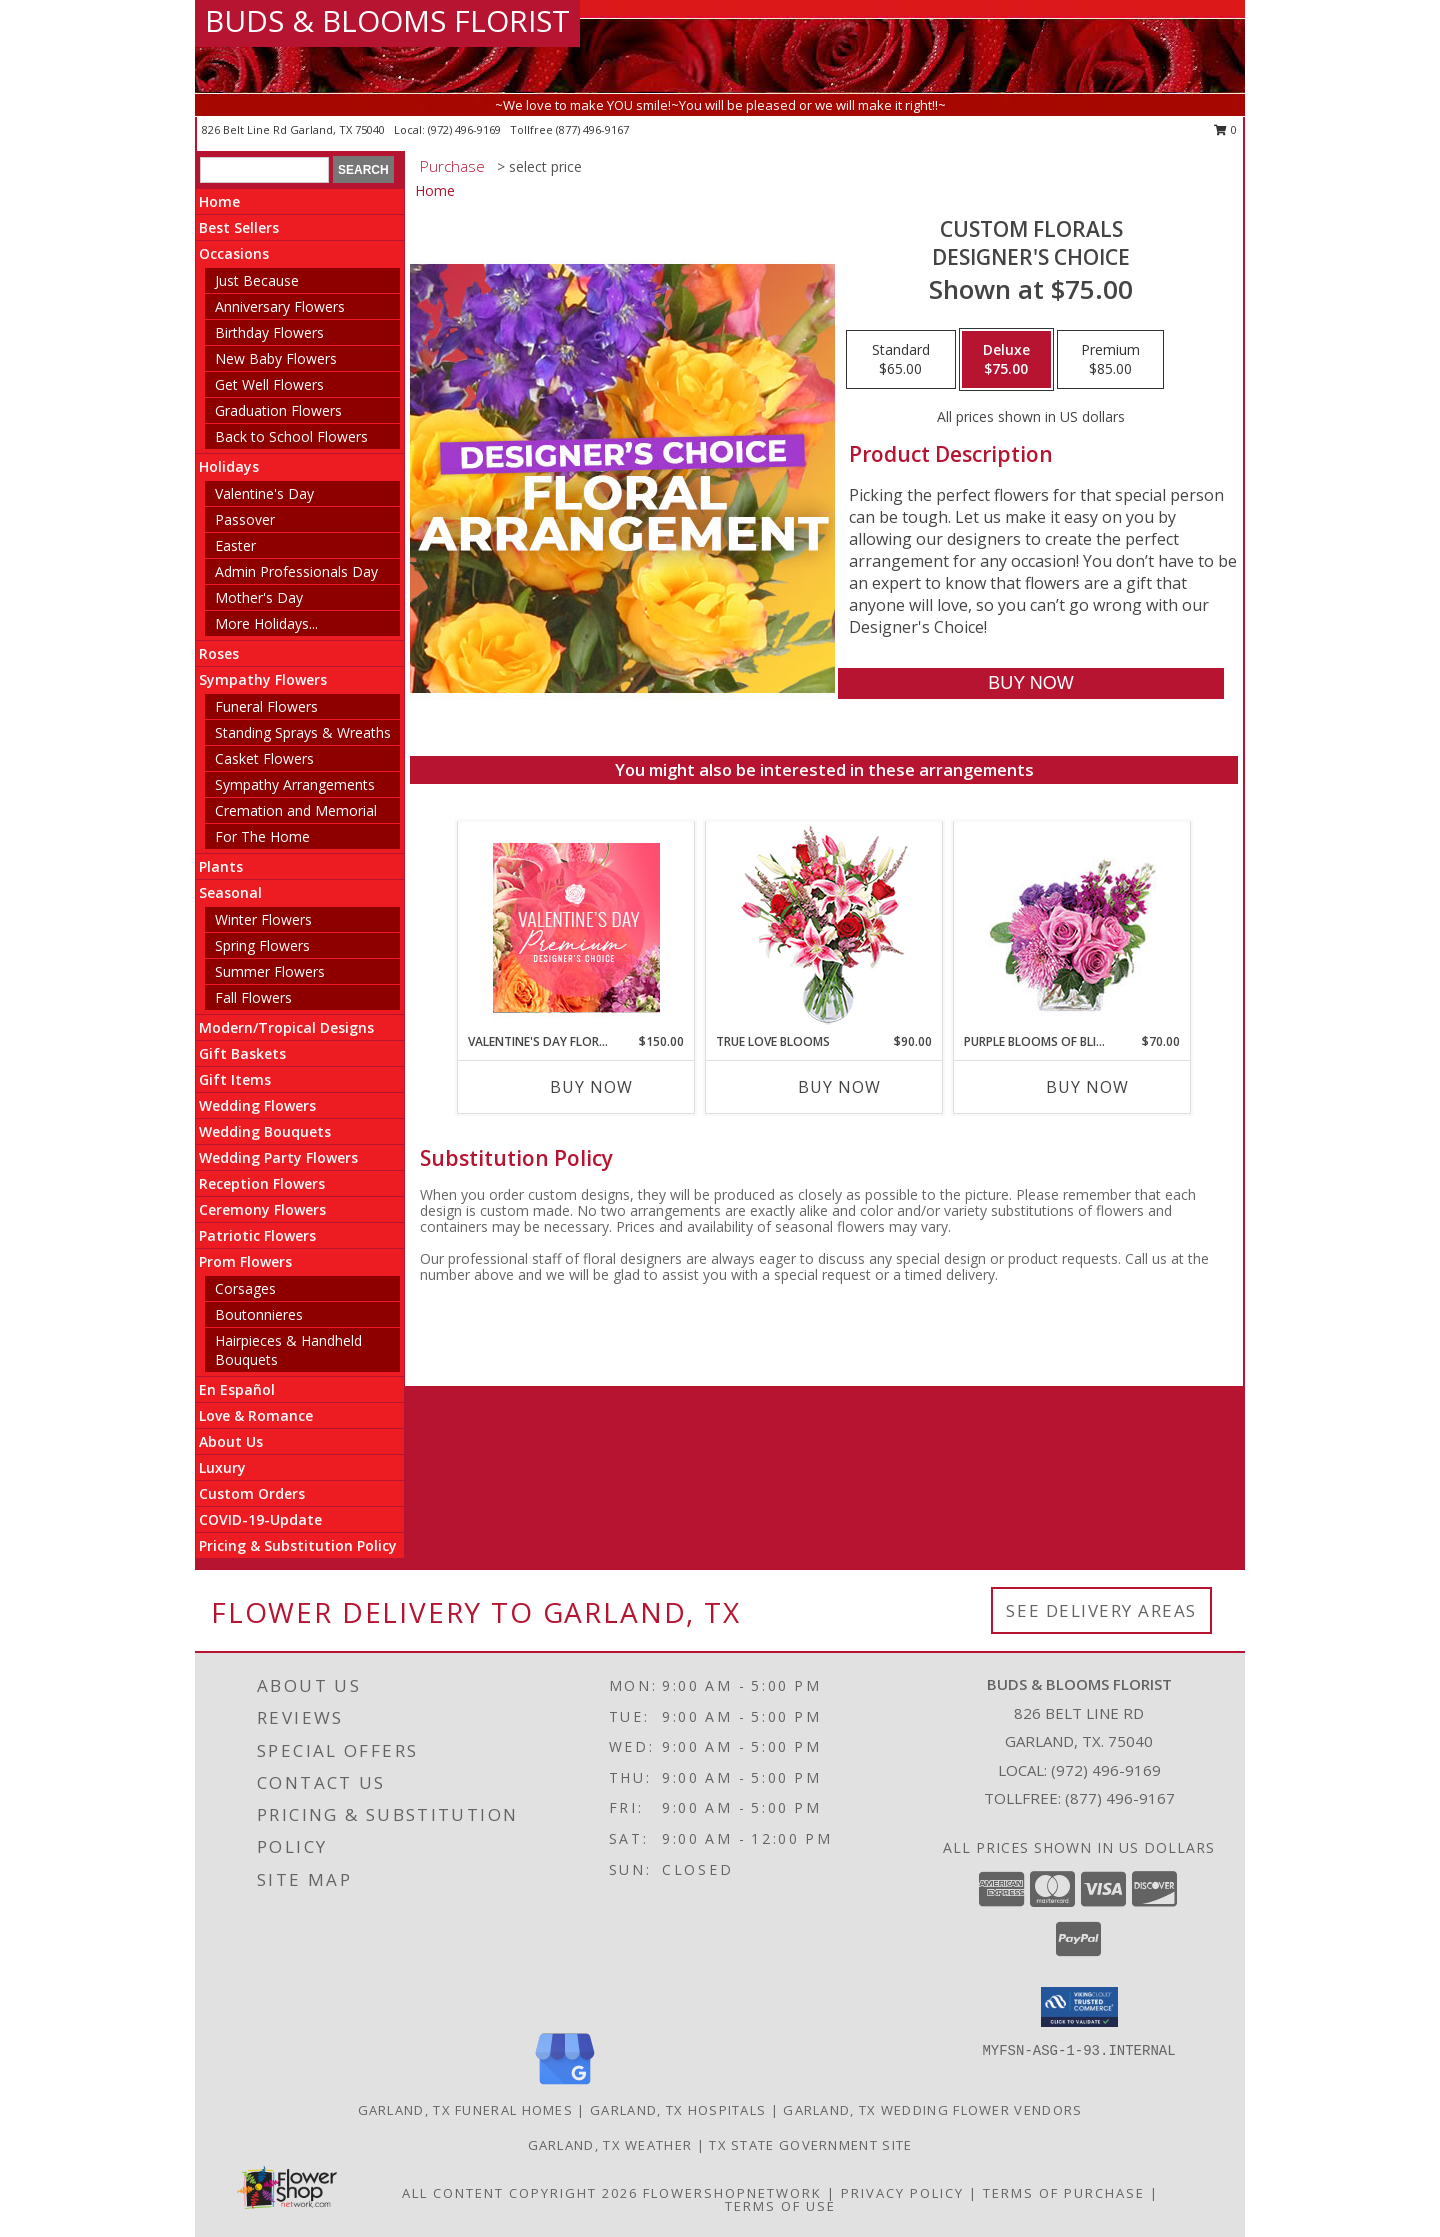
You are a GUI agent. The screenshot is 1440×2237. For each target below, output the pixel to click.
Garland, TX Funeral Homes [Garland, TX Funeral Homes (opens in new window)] (466, 2110)
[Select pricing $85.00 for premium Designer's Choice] (1110, 360)
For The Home (262, 836)
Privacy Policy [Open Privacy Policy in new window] (902, 2193)
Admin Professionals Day (296, 571)
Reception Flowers (262, 1183)
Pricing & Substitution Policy (298, 1545)
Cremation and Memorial (296, 810)
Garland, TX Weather (610, 2145)
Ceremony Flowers (262, 1209)
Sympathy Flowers (263, 679)
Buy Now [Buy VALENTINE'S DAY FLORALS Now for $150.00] (591, 1087)
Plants (221, 866)
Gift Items (235, 1079)
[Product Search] (264, 170)
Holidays (229, 466)
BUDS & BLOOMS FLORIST (387, 20)
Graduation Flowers (278, 410)
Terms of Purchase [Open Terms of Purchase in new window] (1064, 2193)
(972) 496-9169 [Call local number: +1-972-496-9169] (466, 129)
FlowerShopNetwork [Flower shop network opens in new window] (732, 2193)
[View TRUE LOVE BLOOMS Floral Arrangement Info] (824, 927)
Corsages (245, 1288)
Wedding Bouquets (265, 1131)
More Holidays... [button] (266, 623)
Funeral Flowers (266, 706)
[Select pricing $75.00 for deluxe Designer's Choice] (1006, 360)
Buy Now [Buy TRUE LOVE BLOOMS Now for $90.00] (839, 1087)
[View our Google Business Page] (565, 2085)
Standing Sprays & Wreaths (303, 732)
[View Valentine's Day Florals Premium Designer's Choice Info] (576, 927)
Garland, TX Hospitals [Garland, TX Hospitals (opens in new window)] (678, 2110)
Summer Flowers (270, 971)
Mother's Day (259, 597)
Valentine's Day (264, 493)
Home (219, 201)
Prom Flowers (245, 1261)
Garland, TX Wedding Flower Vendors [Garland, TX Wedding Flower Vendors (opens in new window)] (932, 2110)
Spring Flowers (262, 945)
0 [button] (1225, 129)
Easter (235, 545)
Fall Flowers (253, 997)
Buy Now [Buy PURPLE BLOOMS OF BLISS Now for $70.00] (1087, 1087)
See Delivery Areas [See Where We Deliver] (1101, 1610)
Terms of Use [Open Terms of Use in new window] (780, 2206)
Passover (245, 519)
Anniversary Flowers (280, 306)
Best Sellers (239, 227)
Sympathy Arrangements (295, 784)
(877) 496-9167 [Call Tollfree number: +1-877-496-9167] (1120, 1798)
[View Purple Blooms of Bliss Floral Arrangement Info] (1072, 927)
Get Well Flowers (269, 384)
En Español (237, 1389)
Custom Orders (252, 1493)
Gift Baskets (242, 1053)
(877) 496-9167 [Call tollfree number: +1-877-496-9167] (592, 129)
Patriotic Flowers (257, 1235)
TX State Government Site (810, 2145)
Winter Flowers (263, 919)
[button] (1079, 2007)
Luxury (222, 1467)
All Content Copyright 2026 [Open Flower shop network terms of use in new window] (520, 2193)
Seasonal (230, 892)
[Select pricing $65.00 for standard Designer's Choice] (901, 360)
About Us (231, 1441)
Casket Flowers (264, 758)
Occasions (234, 253)
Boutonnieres (259, 1314)
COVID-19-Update (260, 1519)
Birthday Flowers (269, 332)
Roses (219, 653)
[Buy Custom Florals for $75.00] (1030, 683)
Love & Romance (256, 1415)
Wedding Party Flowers (278, 1157)
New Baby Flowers (276, 358)
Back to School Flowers (291, 436)
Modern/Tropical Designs (286, 1027)
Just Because (257, 280)
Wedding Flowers (257, 1105)
